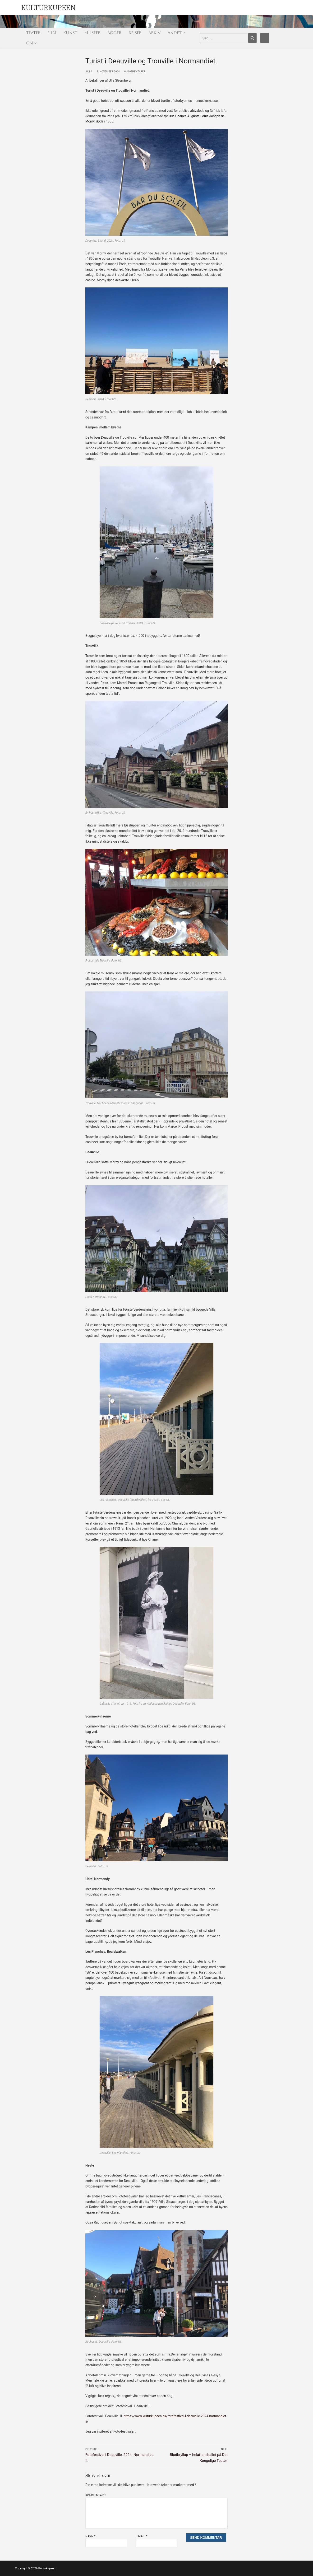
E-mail (141, 2536)
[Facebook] (264, 38)
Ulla (88, 71)
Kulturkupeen (48, 6)
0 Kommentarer (134, 71)
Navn (90, 2536)
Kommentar (95, 2495)
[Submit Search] (252, 38)
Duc (172, 116)
